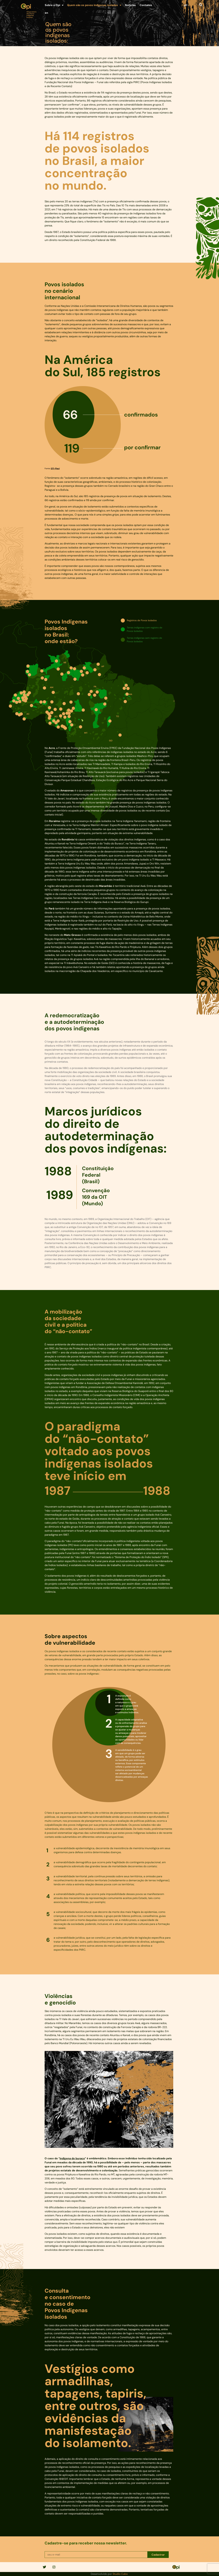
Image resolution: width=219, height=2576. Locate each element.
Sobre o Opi (54, 5)
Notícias (130, 5)
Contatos (146, 5)
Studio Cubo (120, 2574)
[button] (200, 4)
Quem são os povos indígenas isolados (94, 5)
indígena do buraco (72, 2158)
